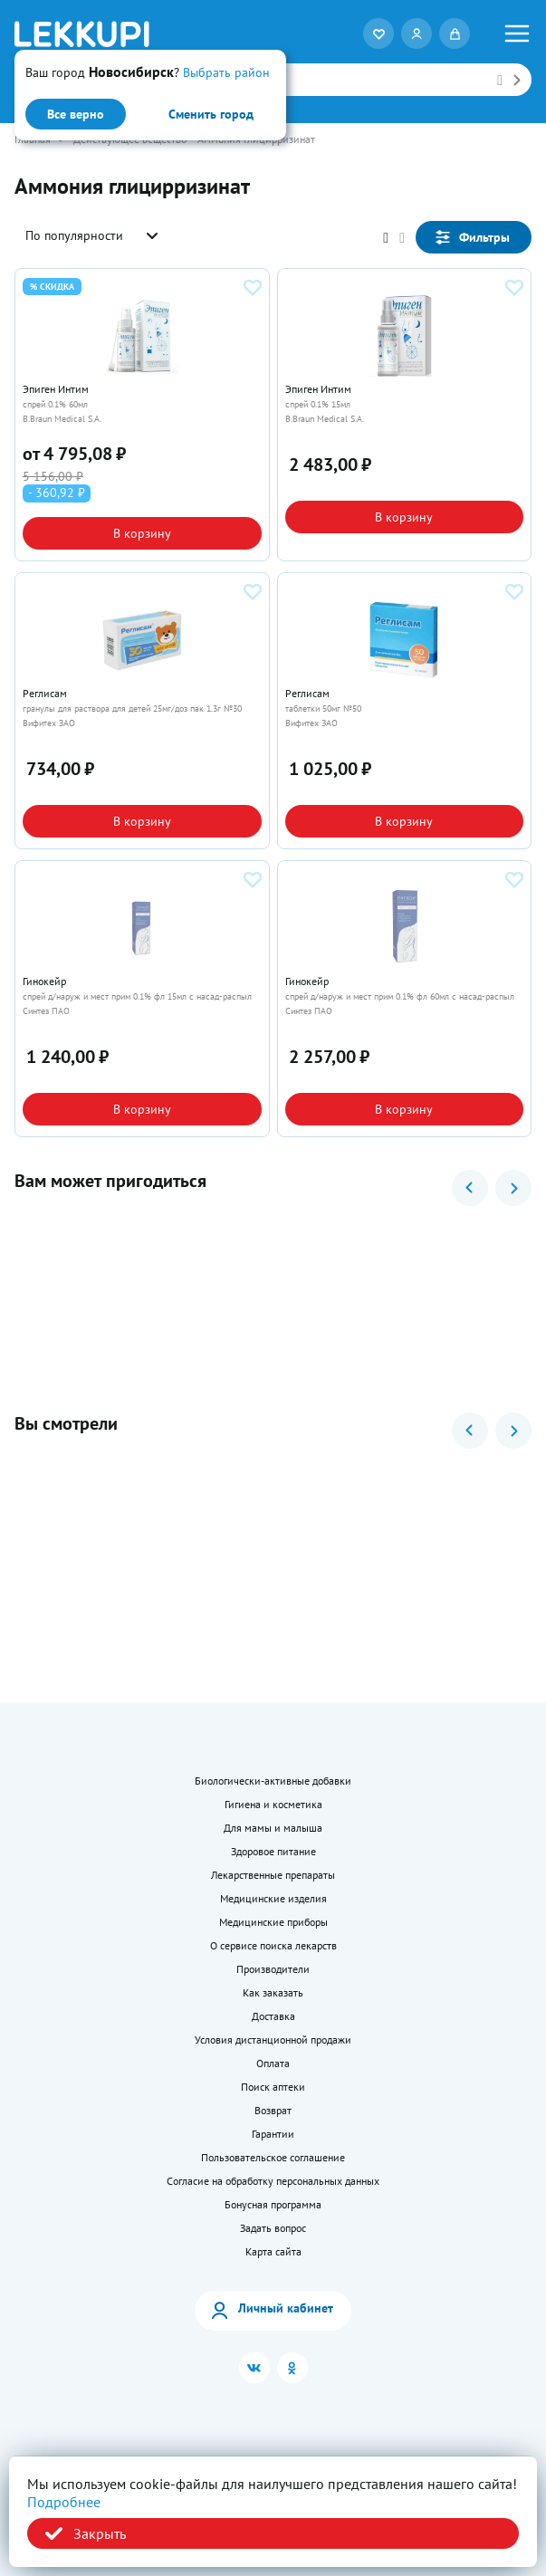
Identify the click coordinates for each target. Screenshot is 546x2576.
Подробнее (64, 2502)
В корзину (142, 533)
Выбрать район (226, 72)
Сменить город (211, 114)
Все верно (75, 114)
